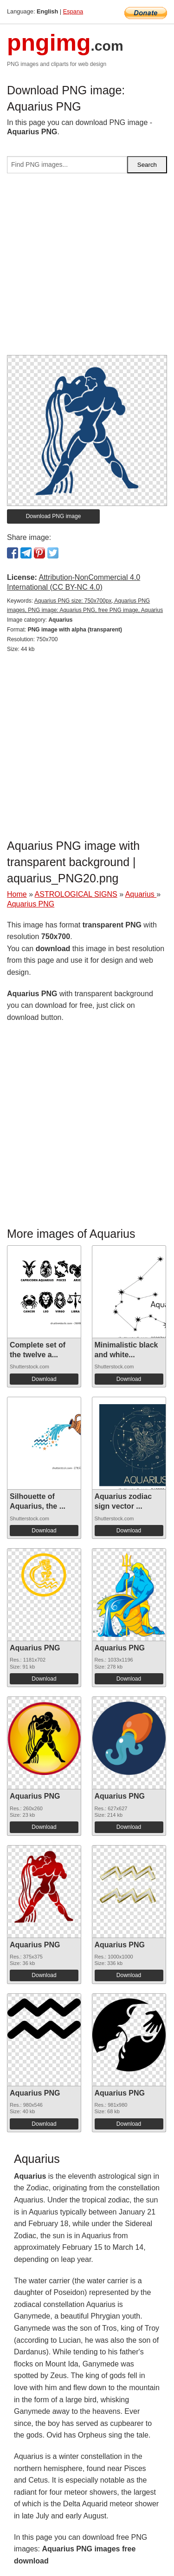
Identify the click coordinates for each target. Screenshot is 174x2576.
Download (44, 1379)
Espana (73, 11)
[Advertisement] (87, 268)
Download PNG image (53, 516)
